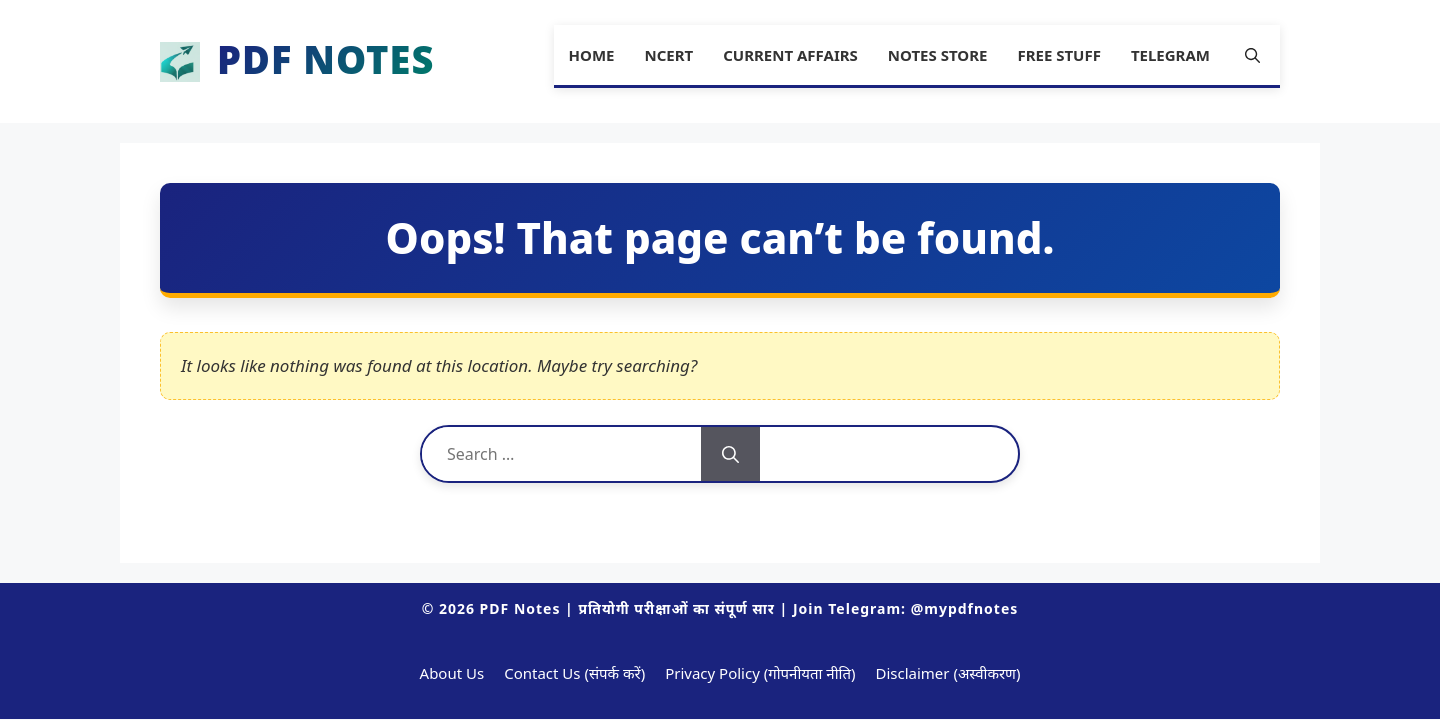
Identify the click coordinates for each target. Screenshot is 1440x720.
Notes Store (938, 55)
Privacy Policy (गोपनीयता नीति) (760, 673)
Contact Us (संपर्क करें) (574, 673)
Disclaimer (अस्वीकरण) (947, 673)
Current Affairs (790, 55)
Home (592, 55)
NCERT (668, 55)
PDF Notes (325, 61)
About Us (452, 673)
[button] (1252, 55)
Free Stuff (1059, 55)
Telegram (1170, 55)
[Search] (730, 454)
